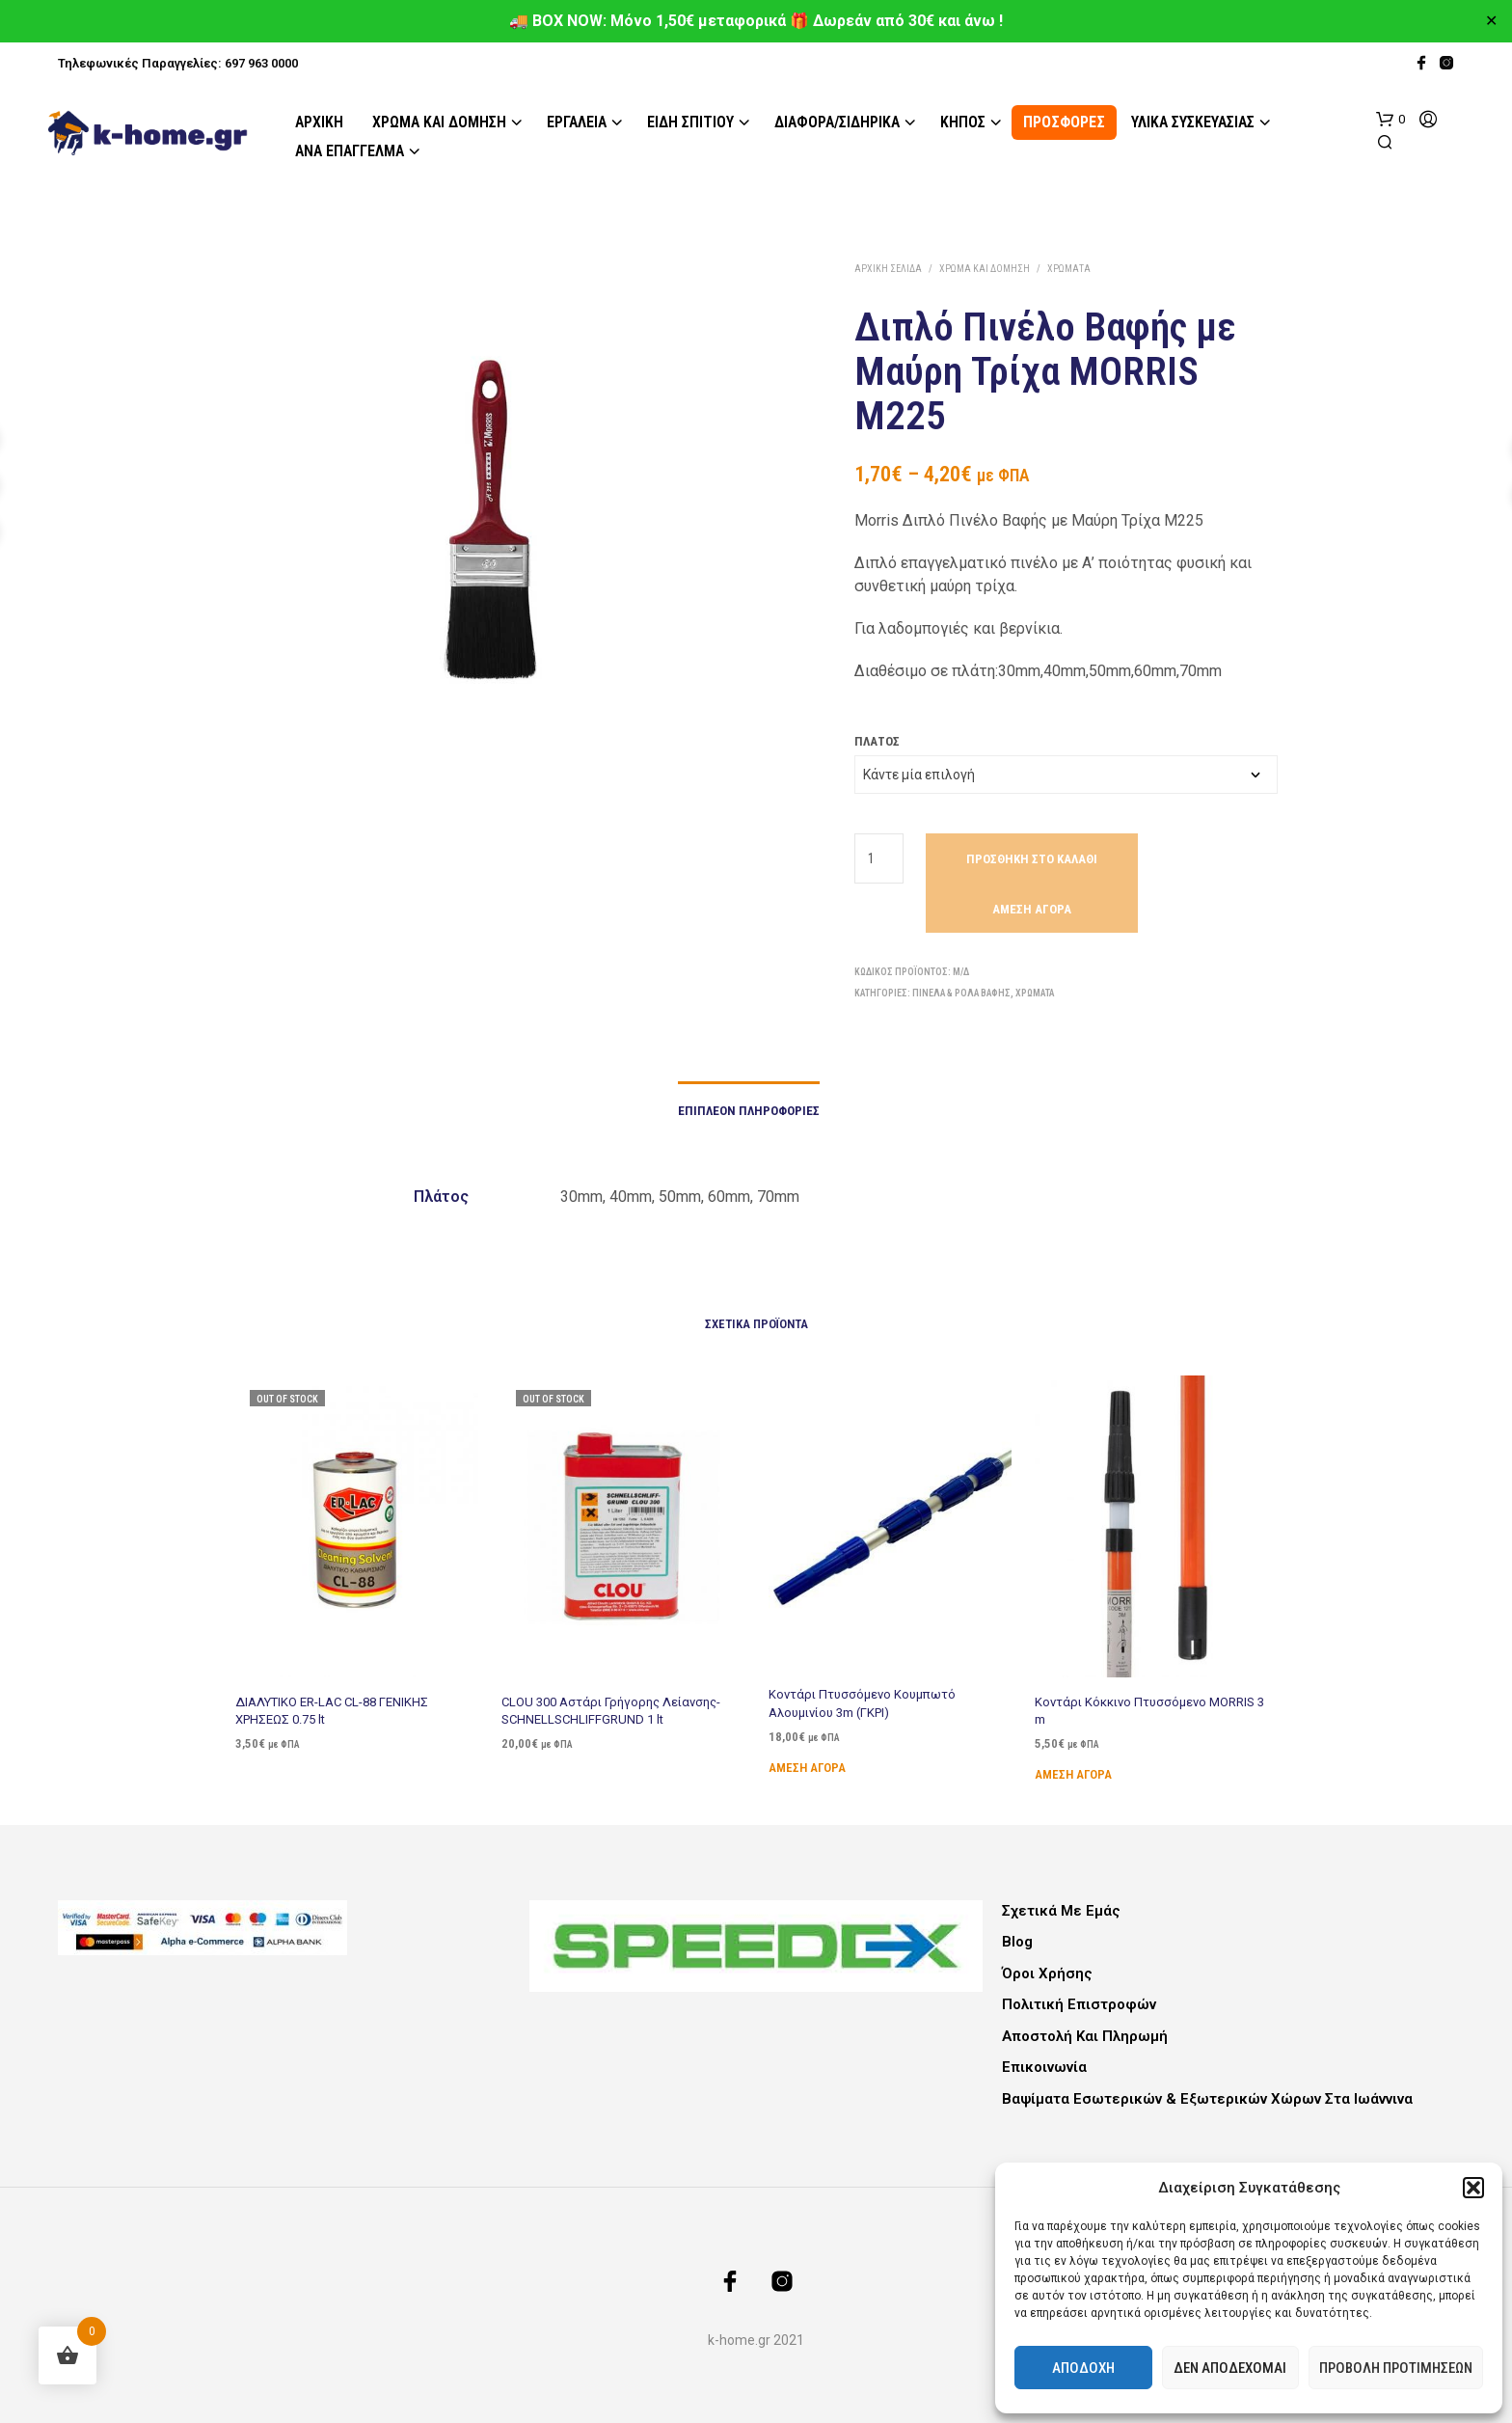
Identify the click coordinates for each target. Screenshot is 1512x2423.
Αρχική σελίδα (888, 268)
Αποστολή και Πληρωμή (1085, 2036)
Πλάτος (877, 741)
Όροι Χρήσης (1047, 1973)
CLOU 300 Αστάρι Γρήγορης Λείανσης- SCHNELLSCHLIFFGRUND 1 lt (611, 1702)
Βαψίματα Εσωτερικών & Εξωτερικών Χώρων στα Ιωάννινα (1207, 2099)
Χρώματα (1069, 268)
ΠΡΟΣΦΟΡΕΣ (1064, 122)
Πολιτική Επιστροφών (1079, 2004)
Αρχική (319, 122)
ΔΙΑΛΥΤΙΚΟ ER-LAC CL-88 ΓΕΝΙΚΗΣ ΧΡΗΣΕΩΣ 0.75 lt (331, 1707)
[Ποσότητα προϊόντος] (879, 858)
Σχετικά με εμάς (1061, 1910)
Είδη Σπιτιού (690, 122)
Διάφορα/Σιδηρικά (837, 122)
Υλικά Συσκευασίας (1193, 122)
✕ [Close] (1491, 21)
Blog (1017, 1941)
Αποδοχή (1083, 2368)
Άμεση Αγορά (1031, 909)
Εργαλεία (577, 122)
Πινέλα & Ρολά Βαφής (961, 993)
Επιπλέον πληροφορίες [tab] (749, 1110)
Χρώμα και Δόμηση (439, 122)
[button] (1473, 2187)
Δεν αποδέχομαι (1230, 2368)
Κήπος (963, 122)
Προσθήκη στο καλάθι (1031, 859)
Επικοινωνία (1044, 2067)
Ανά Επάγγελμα (349, 151)
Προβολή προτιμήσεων (1395, 2368)
